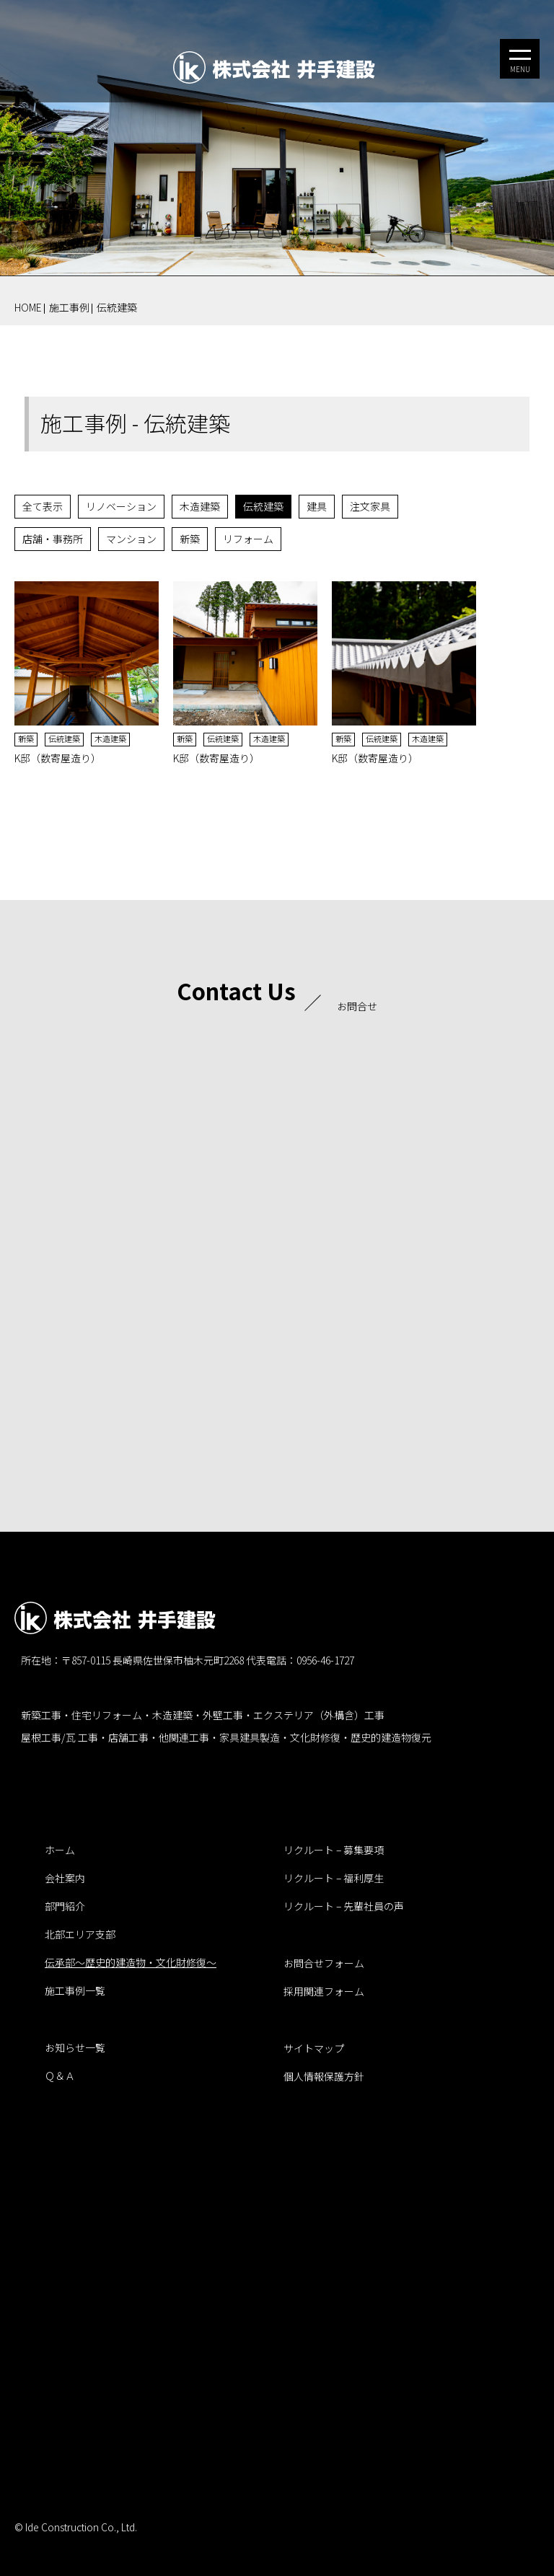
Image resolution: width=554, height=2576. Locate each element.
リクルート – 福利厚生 (333, 1878)
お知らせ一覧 (75, 2047)
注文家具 (370, 506)
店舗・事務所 (52, 538)
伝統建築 (117, 307)
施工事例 (69, 307)
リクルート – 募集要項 (333, 1850)
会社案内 (65, 1878)
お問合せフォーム (323, 1963)
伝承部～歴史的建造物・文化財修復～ (130, 1962)
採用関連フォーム (323, 1991)
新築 (190, 538)
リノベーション (121, 506)
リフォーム (248, 538)
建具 (317, 506)
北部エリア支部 (80, 1934)
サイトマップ (313, 2048)
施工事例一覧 (75, 1990)
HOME (28, 307)
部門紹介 (65, 1906)
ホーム (60, 1850)
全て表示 (42, 506)
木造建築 (200, 506)
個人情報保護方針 (323, 2076)
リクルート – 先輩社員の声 (343, 1906)
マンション (131, 538)
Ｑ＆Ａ (60, 2075)
